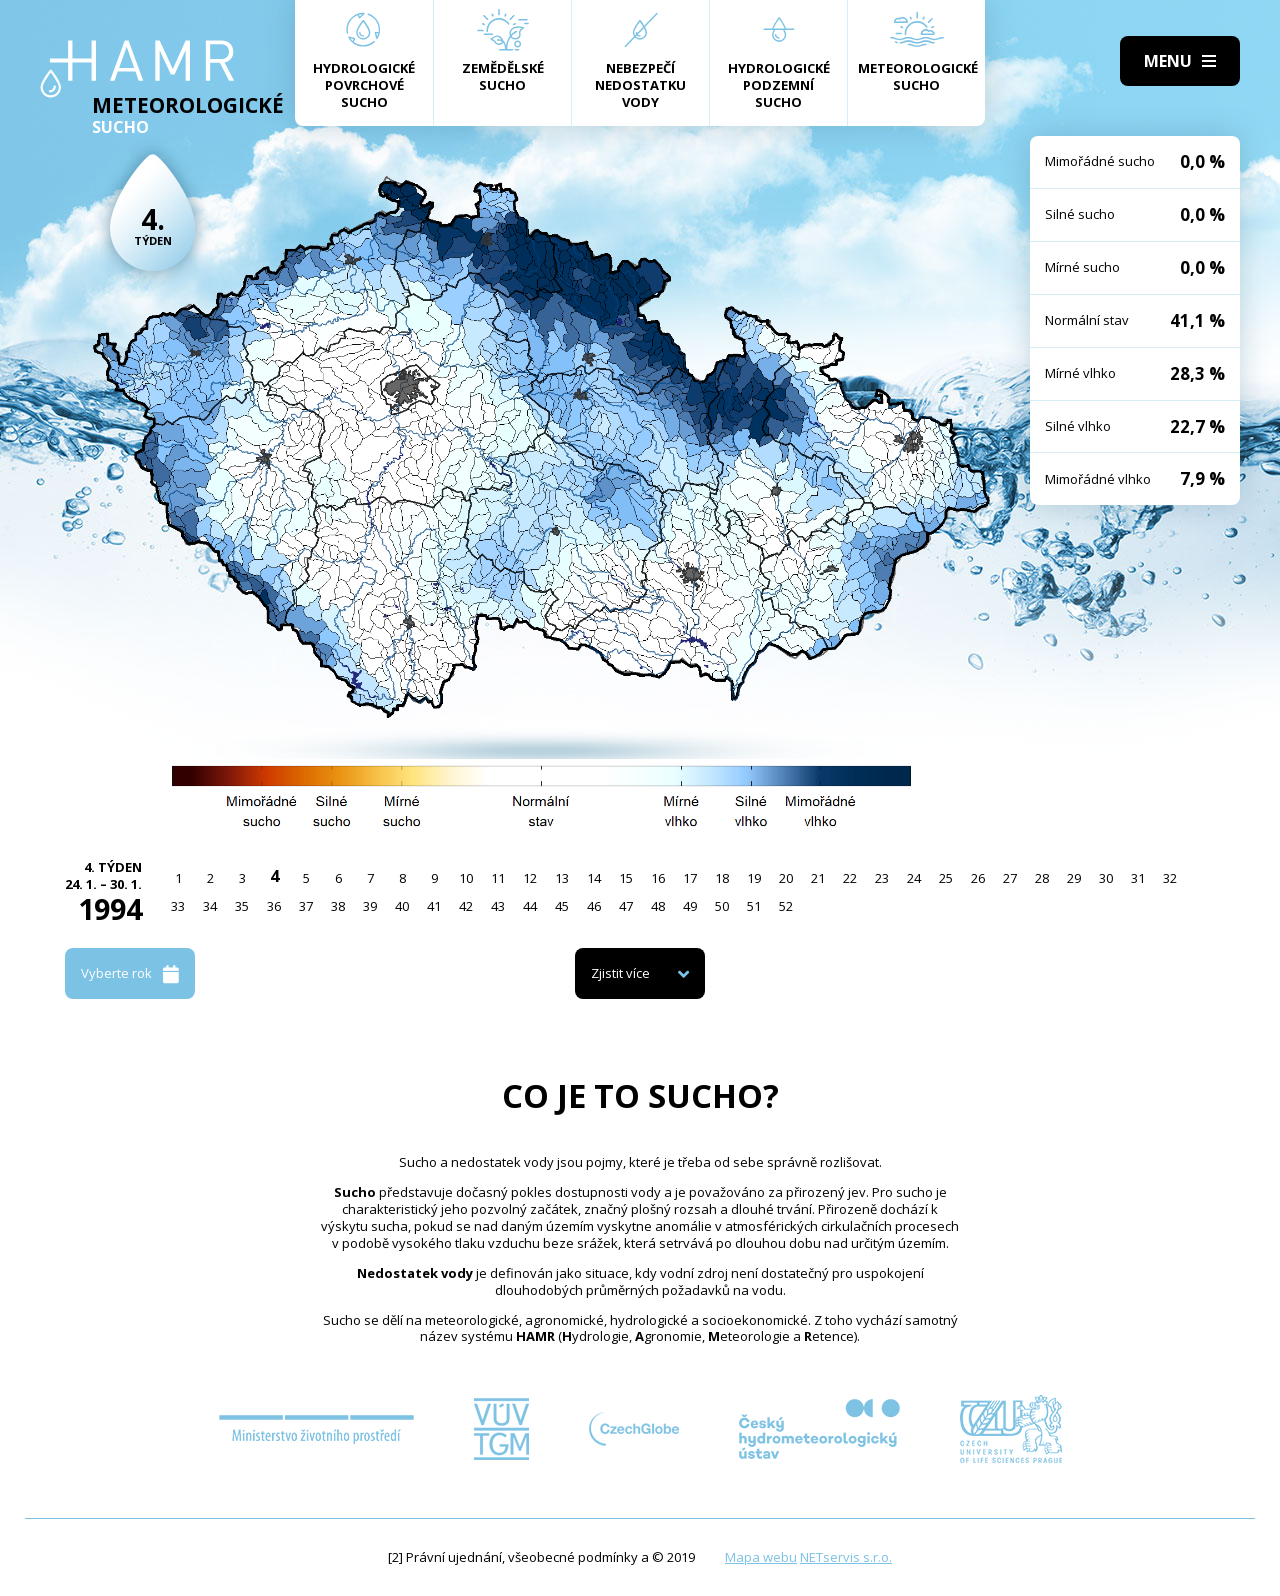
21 (818, 878)
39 (370, 906)
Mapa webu (761, 1557)
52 (786, 906)
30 (1106, 878)
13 (562, 878)
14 (594, 878)
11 (498, 878)
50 (722, 906)
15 (626, 878)
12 (530, 878)
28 (1042, 878)
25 (946, 878)
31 (1138, 878)
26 (978, 878)
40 (402, 906)
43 (498, 906)
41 (434, 906)
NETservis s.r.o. (846, 1557)
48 (658, 906)
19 (754, 878)
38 (338, 906)
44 (530, 906)
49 (690, 906)
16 (658, 878)
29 (1074, 878)
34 (210, 906)
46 (594, 906)
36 (274, 906)
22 (850, 878)
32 (1170, 878)
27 (1010, 878)
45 (562, 906)
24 (914, 878)
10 (466, 878)
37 (306, 906)
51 (754, 906)
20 (786, 878)
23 (882, 878)
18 (722, 878)
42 (466, 906)
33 (178, 906)
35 (242, 906)
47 (626, 906)
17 (690, 878)
